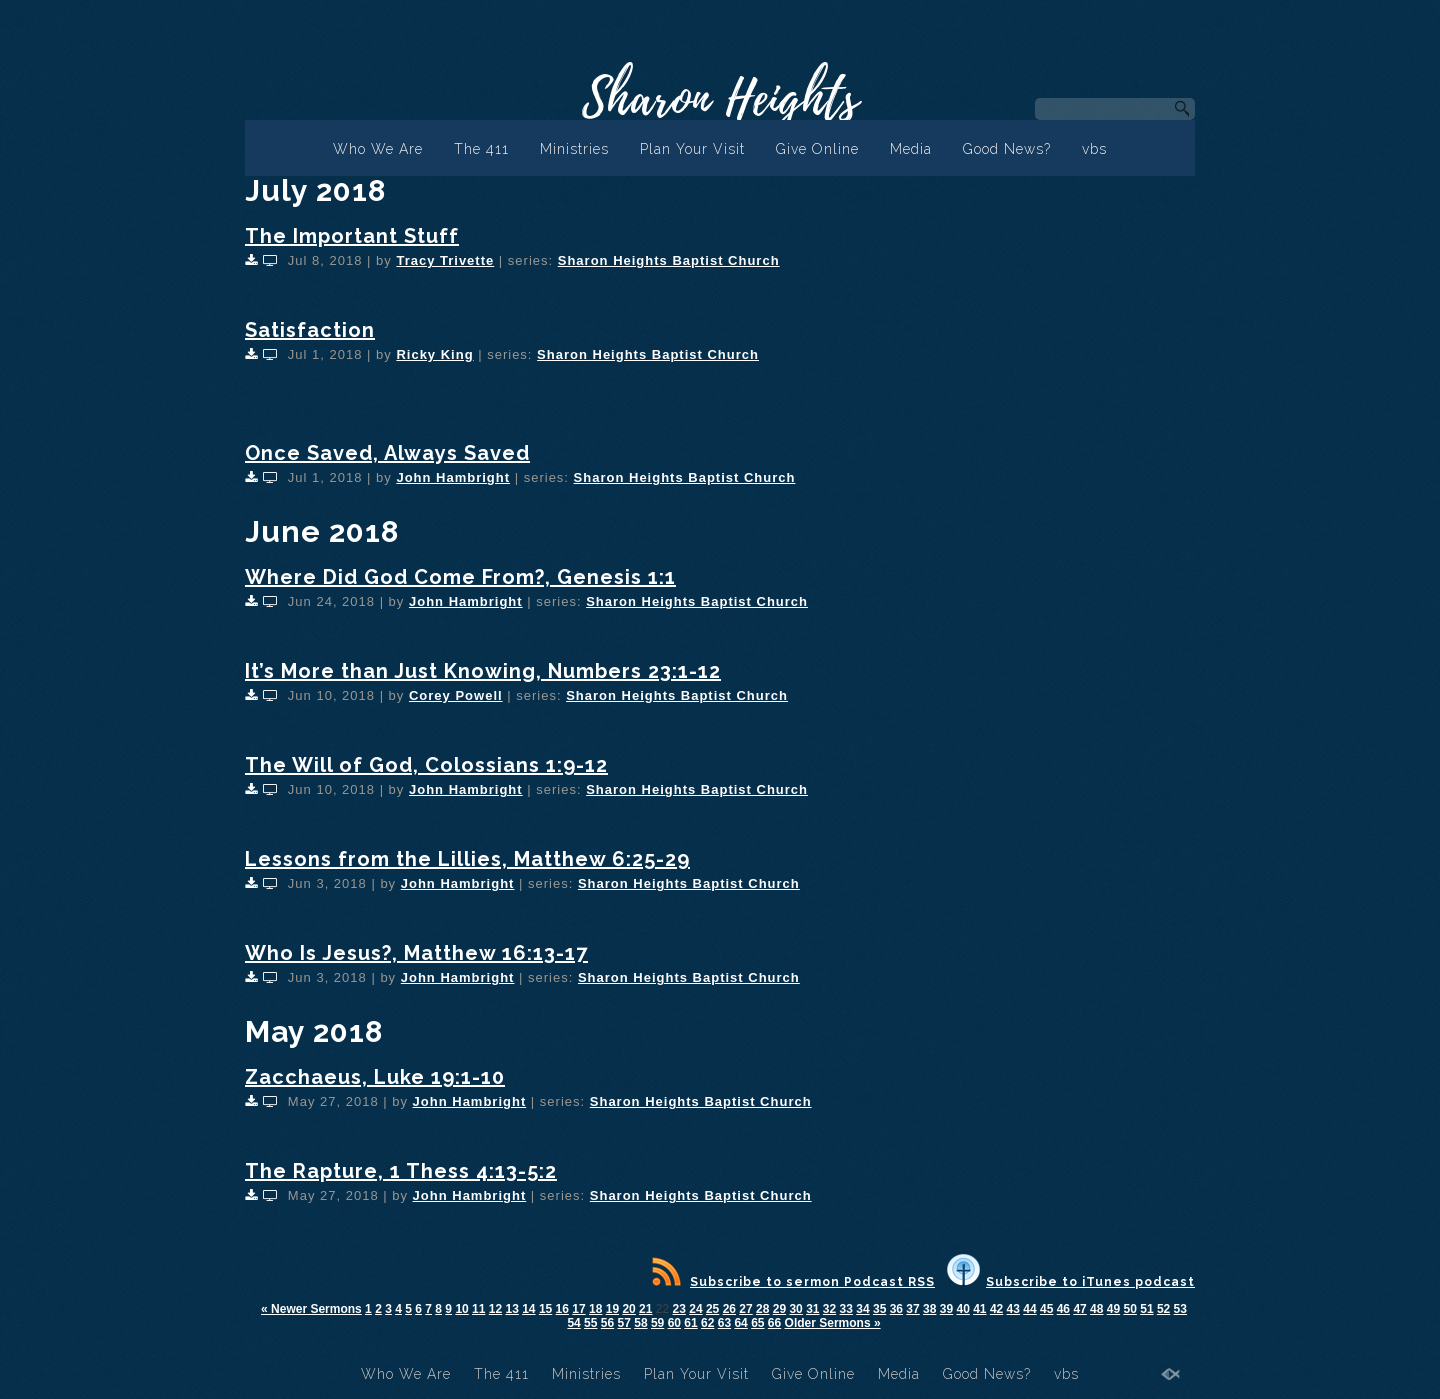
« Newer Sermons (311, 1309)
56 (607, 1323)
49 (1113, 1309)
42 (996, 1309)
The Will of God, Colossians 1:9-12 (426, 765)
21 (645, 1309)
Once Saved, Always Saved (387, 453)
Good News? (1007, 149)
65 (757, 1323)
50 (1130, 1309)
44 (1029, 1309)
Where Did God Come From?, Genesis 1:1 (460, 577)
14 (528, 1309)
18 (595, 1309)
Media (911, 149)
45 (1046, 1309)
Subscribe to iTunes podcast (1071, 1282)
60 (674, 1323)
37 (912, 1309)
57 (624, 1323)
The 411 (481, 149)
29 (779, 1309)
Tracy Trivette (445, 260)
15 (545, 1309)
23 (679, 1309)
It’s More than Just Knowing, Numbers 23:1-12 (483, 671)
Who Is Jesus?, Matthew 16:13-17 (416, 953)
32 (829, 1309)
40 (962, 1309)
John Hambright (453, 477)
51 (1146, 1309)
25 (712, 1309)
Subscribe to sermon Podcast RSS (793, 1282)
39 (946, 1309)
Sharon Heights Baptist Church (669, 260)
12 (495, 1309)
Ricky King (434, 354)
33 (846, 1309)
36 (896, 1309)
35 (879, 1309)
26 (729, 1309)
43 (1013, 1309)
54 (573, 1323)
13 (511, 1309)
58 (640, 1323)
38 (929, 1309)
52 (1163, 1309)
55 (590, 1323)
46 (1063, 1309)
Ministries (574, 149)
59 (657, 1323)
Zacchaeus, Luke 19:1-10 (375, 1077)
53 (1180, 1309)
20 (628, 1309)
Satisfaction (310, 330)
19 (612, 1309)
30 (795, 1309)
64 (740, 1323)
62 (707, 1323)
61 (690, 1323)
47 (1079, 1309)
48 (1096, 1309)
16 (562, 1309)
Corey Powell (456, 695)
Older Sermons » (833, 1323)
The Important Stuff (352, 236)
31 (812, 1309)
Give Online (817, 149)
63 (724, 1323)
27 (745, 1309)
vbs (1094, 149)
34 (862, 1309)
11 (478, 1309)
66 (774, 1323)
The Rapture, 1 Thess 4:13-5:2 (401, 1171)
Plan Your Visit (692, 149)
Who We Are (378, 149)
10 (461, 1309)
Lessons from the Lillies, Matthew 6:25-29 (467, 859)
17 (578, 1309)
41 (979, 1309)
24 (695, 1309)
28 (762, 1309)
